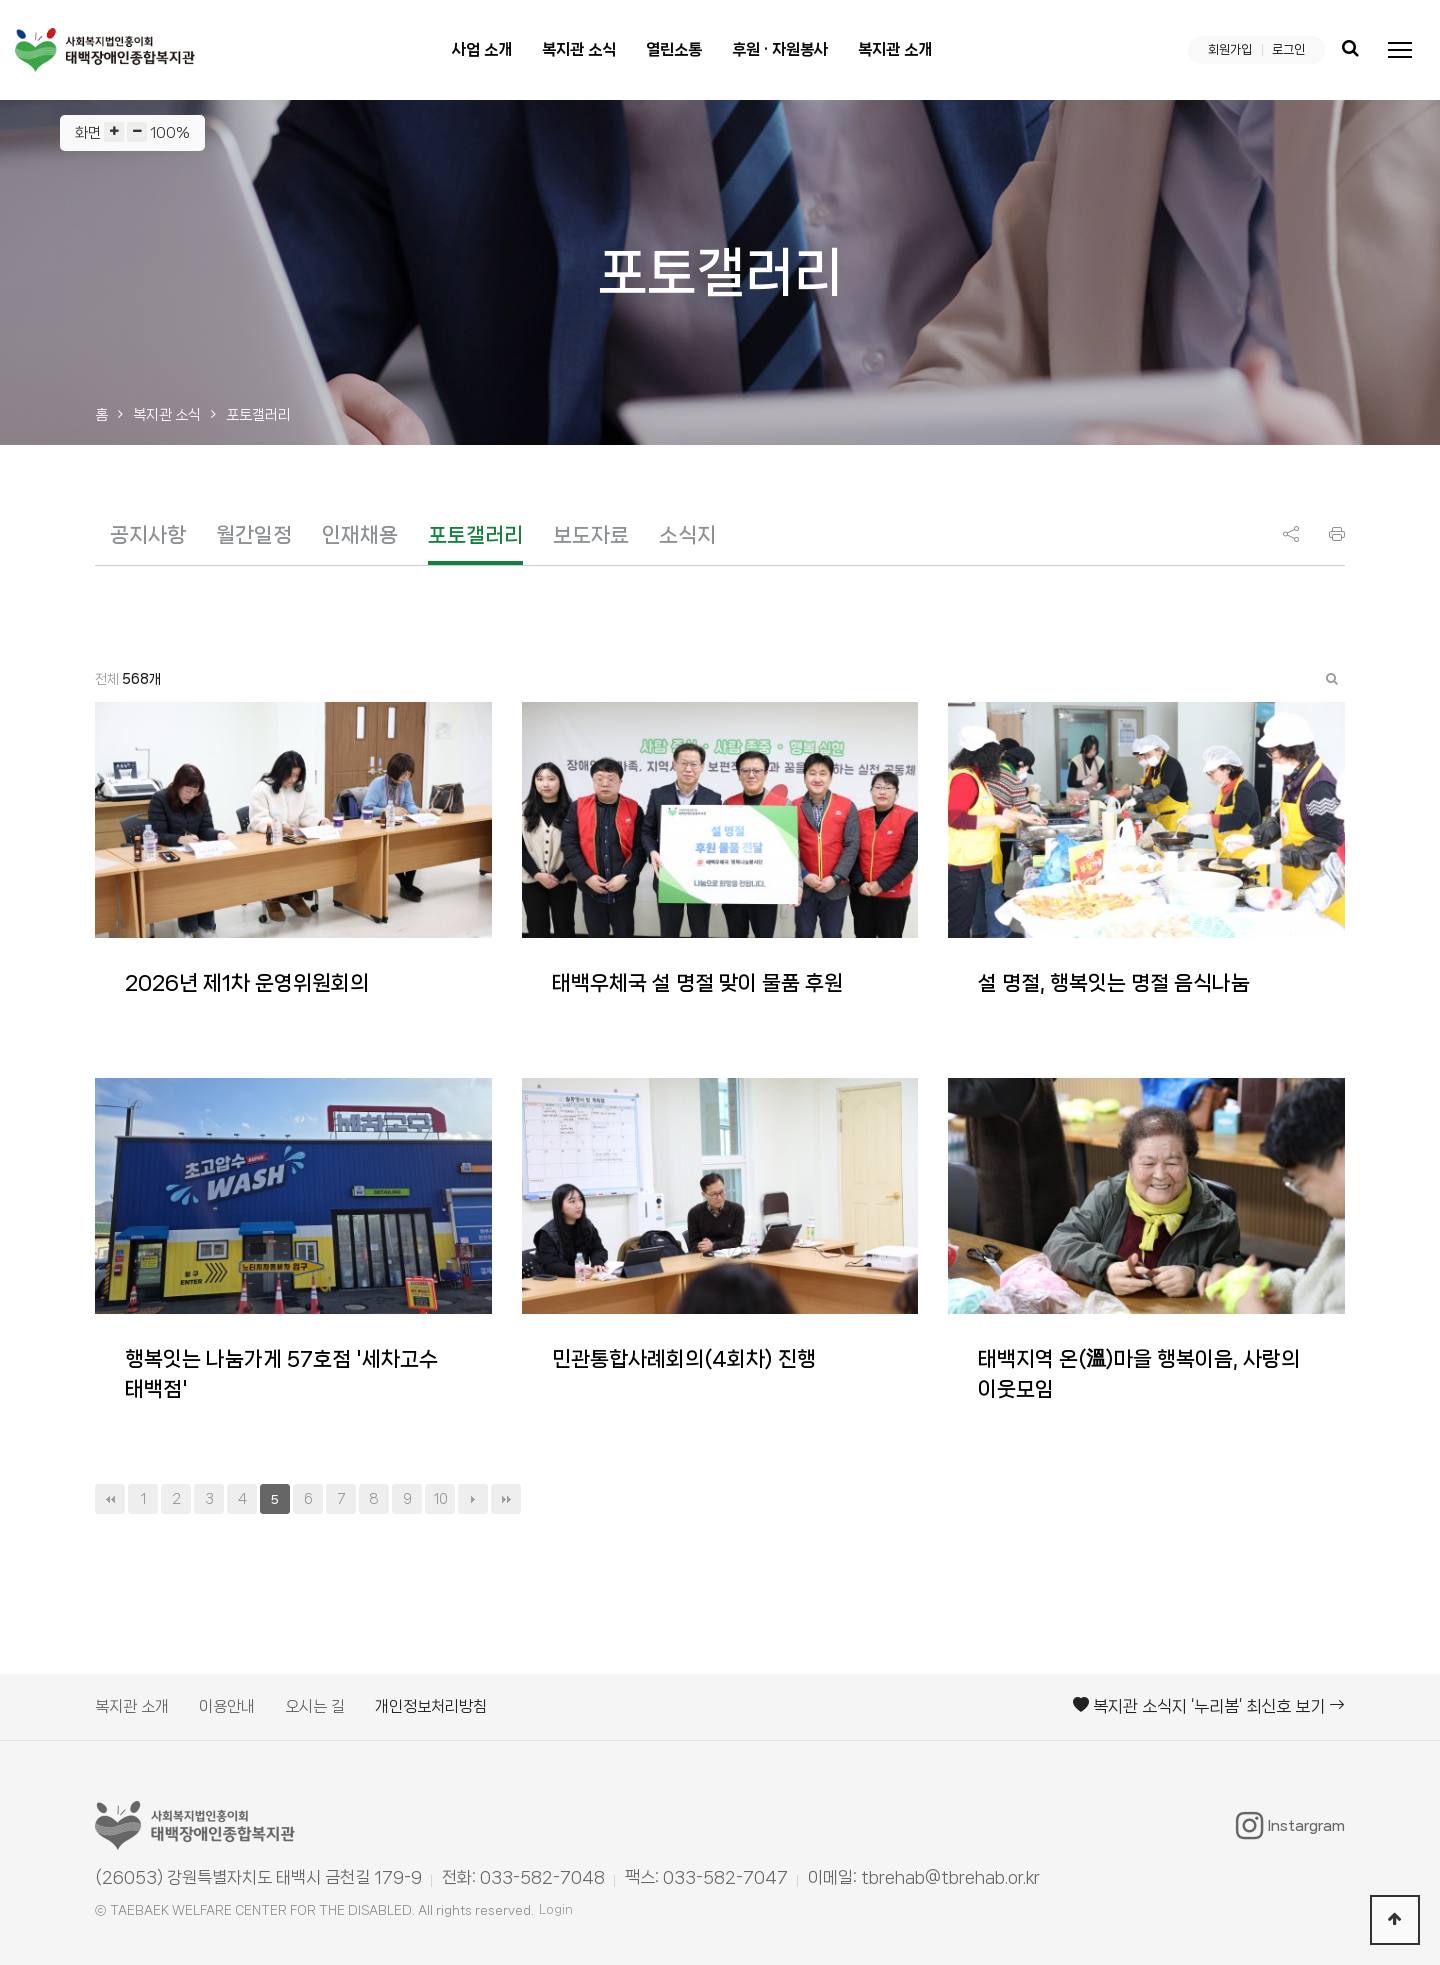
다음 (473, 1499)
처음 (110, 1499)
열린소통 (674, 49)
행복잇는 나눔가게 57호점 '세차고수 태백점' (281, 1374)
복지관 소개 (895, 49)
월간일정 (254, 535)
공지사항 (148, 535)
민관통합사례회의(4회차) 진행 (684, 1359)
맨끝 (506, 1499)
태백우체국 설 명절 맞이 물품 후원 (697, 983)
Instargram (1290, 1826)
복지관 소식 (579, 49)
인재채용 (360, 535)
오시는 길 (315, 1706)
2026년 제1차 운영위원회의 (247, 983)
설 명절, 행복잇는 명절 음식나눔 (1114, 983)
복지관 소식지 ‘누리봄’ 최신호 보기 (1209, 1706)
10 (440, 1499)
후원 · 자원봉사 (780, 49)
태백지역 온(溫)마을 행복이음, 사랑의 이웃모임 (1139, 1374)
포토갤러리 (475, 535)
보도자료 (591, 535)
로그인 (1288, 49)
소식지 (687, 535)
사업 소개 (482, 49)
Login (556, 1909)
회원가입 (1230, 49)
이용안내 (227, 1706)
